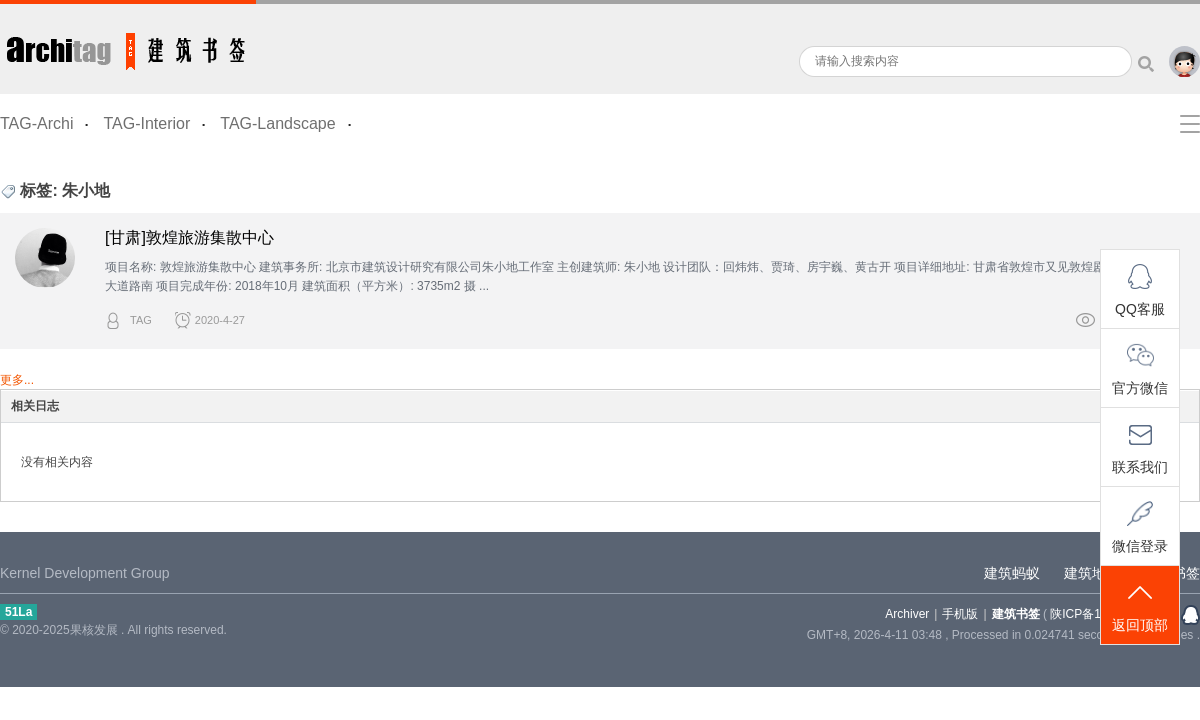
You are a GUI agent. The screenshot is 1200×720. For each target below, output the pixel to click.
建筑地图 (1092, 573)
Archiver (907, 614)
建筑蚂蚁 (1012, 573)
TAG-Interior (146, 123)
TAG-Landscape (277, 123)
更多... (17, 380)
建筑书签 (128, 47)
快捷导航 (1190, 124)
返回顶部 (1140, 606)
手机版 (960, 614)
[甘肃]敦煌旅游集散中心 (189, 237)
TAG (141, 320)
